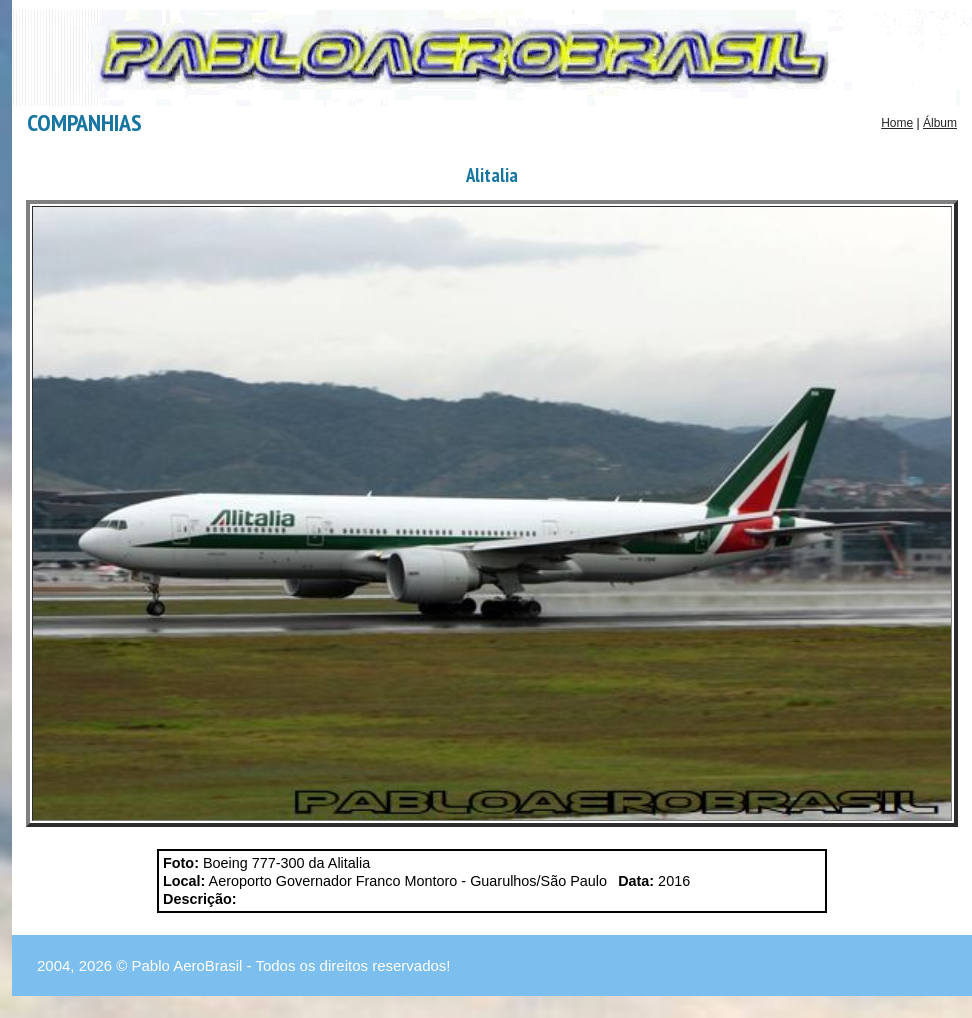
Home (897, 123)
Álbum (940, 123)
